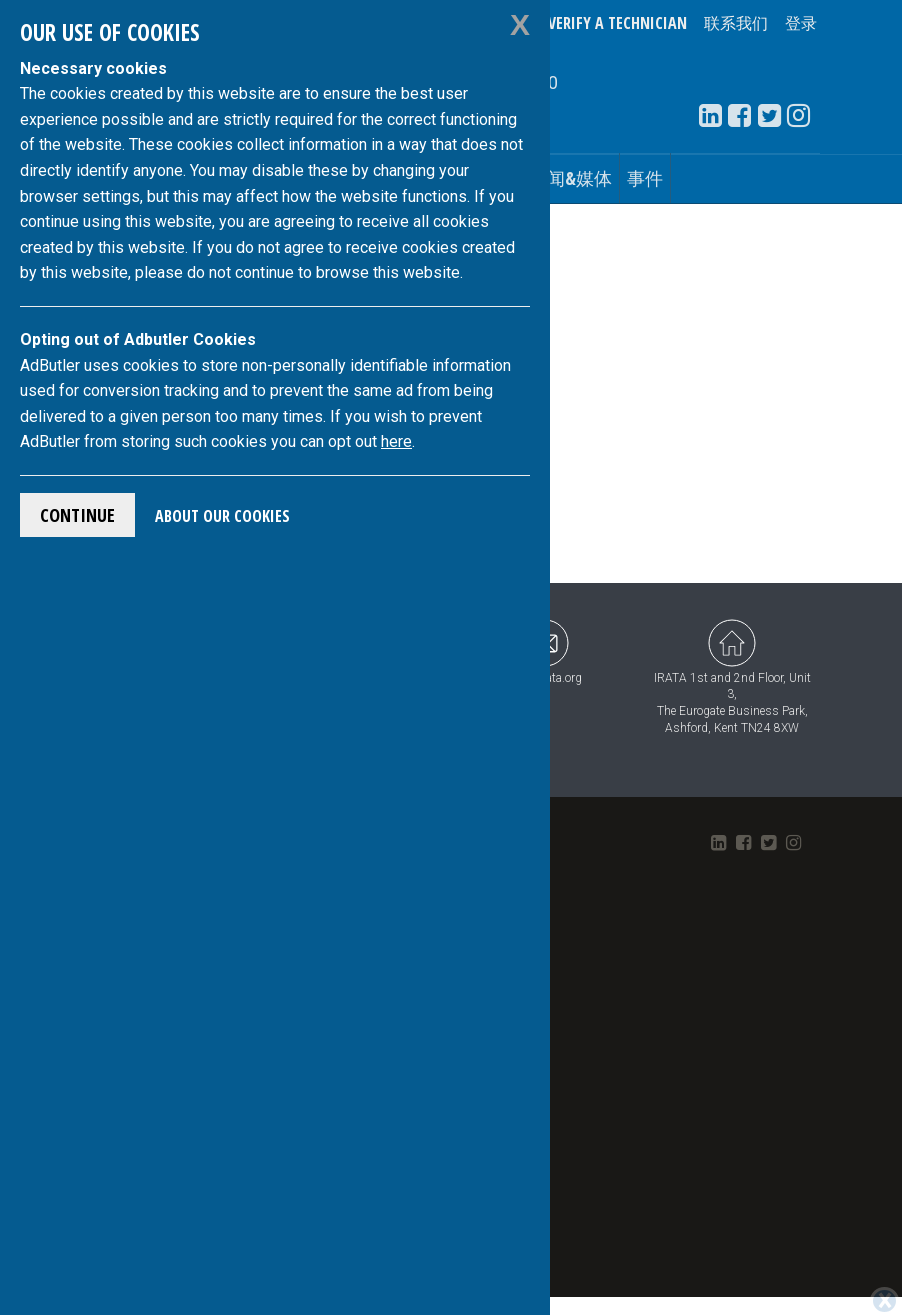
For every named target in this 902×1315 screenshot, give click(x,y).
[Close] (884, 1265)
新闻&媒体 (570, 178)
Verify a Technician (617, 23)
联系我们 (736, 23)
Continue (77, 515)
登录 (801, 23)
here (396, 441)
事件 (645, 178)
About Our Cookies (222, 516)
